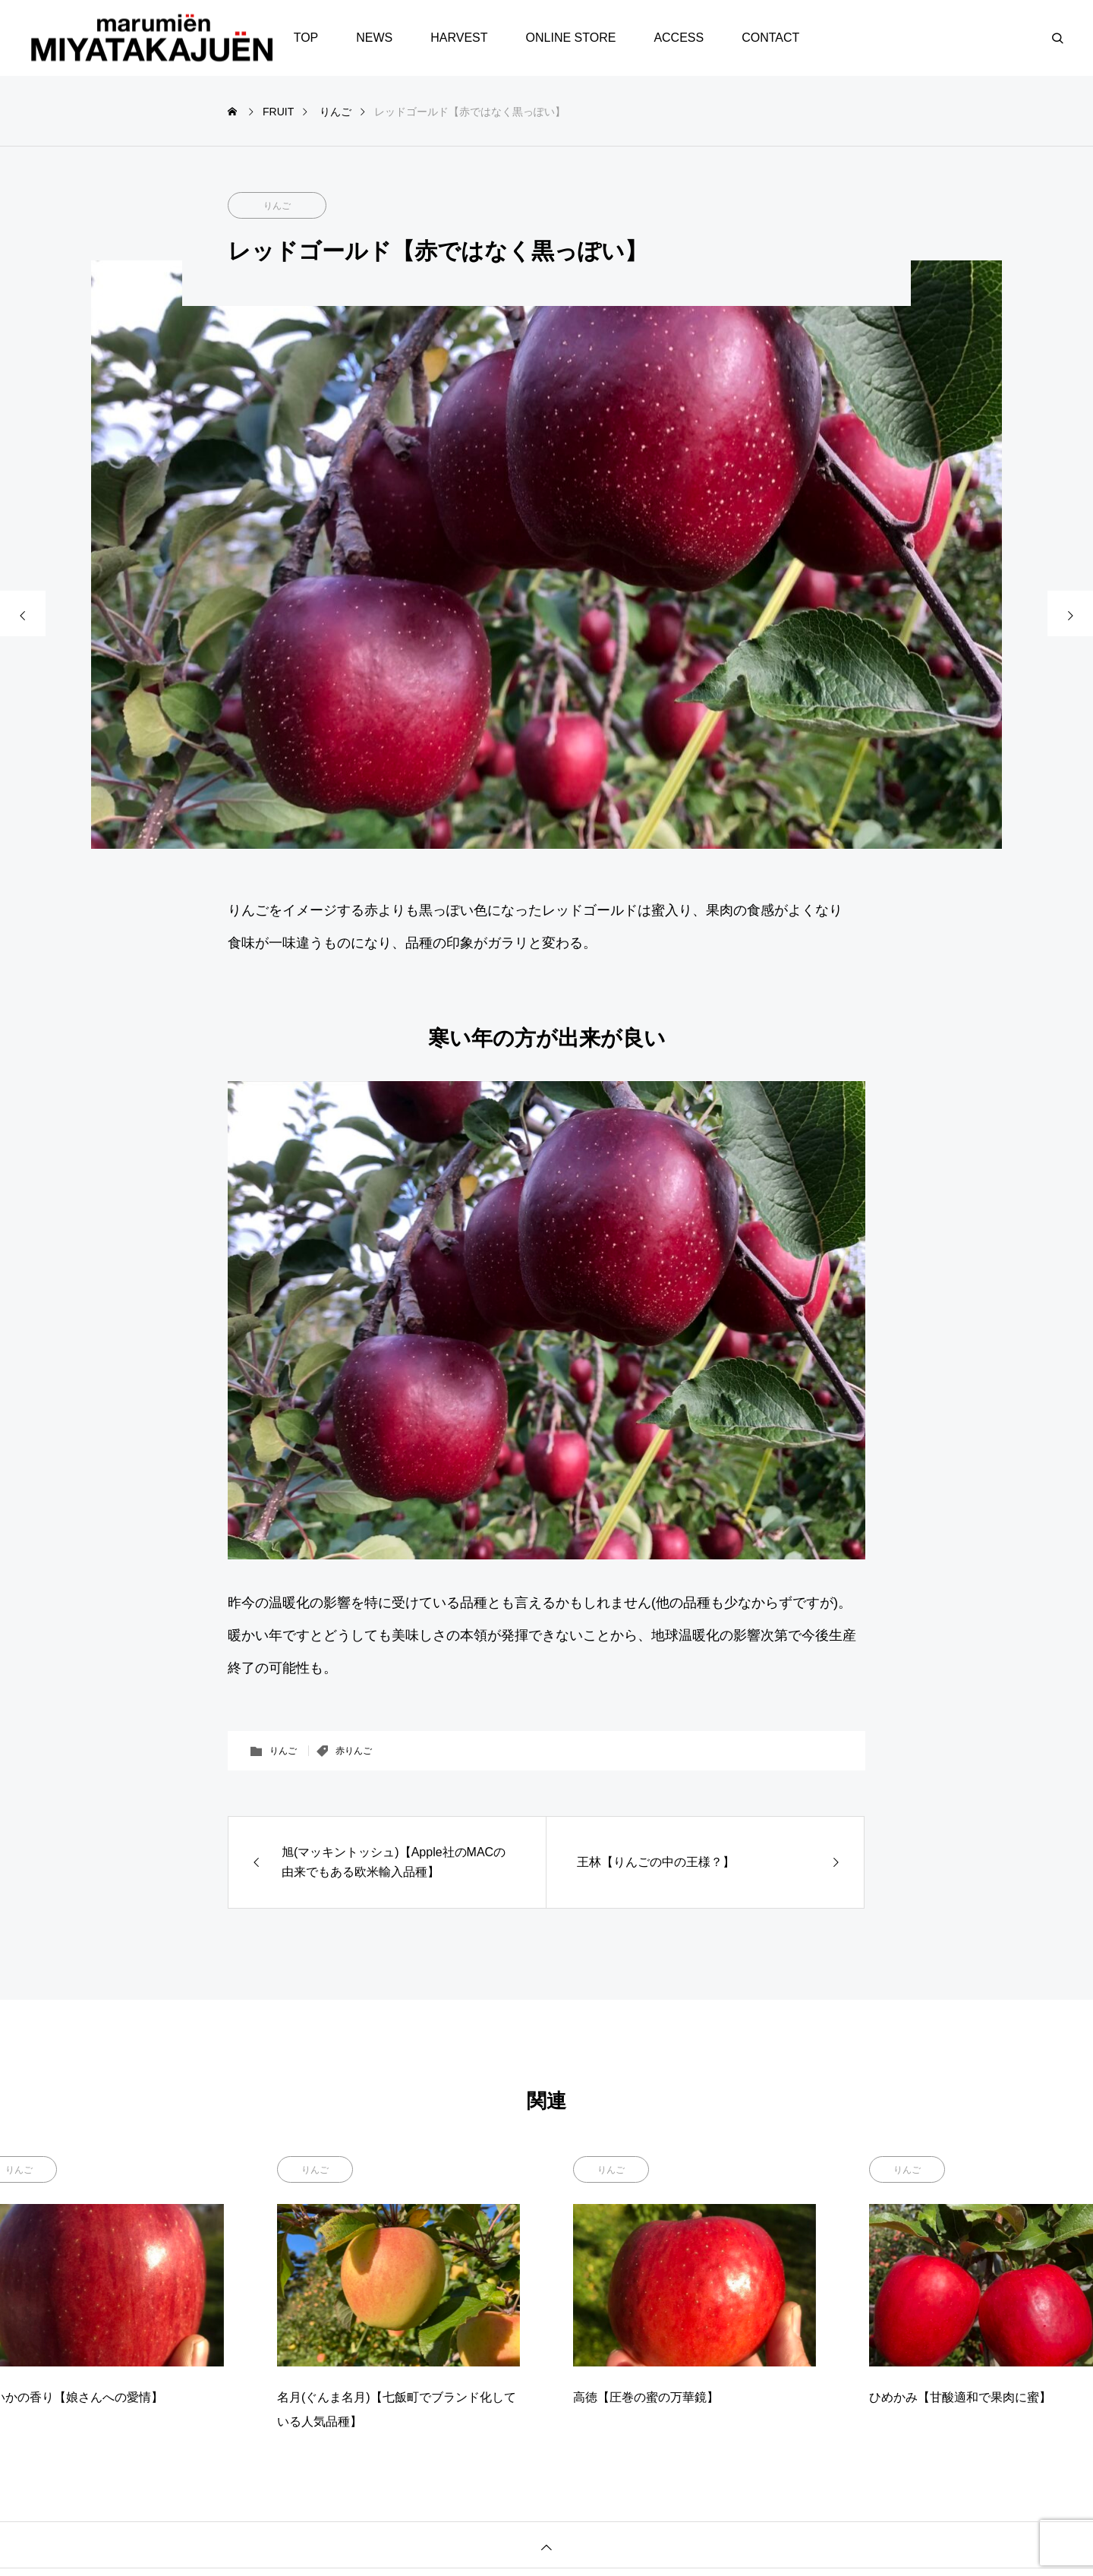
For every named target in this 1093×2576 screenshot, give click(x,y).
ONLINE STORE (571, 37)
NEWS (374, 37)
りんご (277, 205)
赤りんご (353, 1750)
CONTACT (770, 37)
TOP (306, 37)
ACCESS (679, 37)
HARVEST (458, 37)
